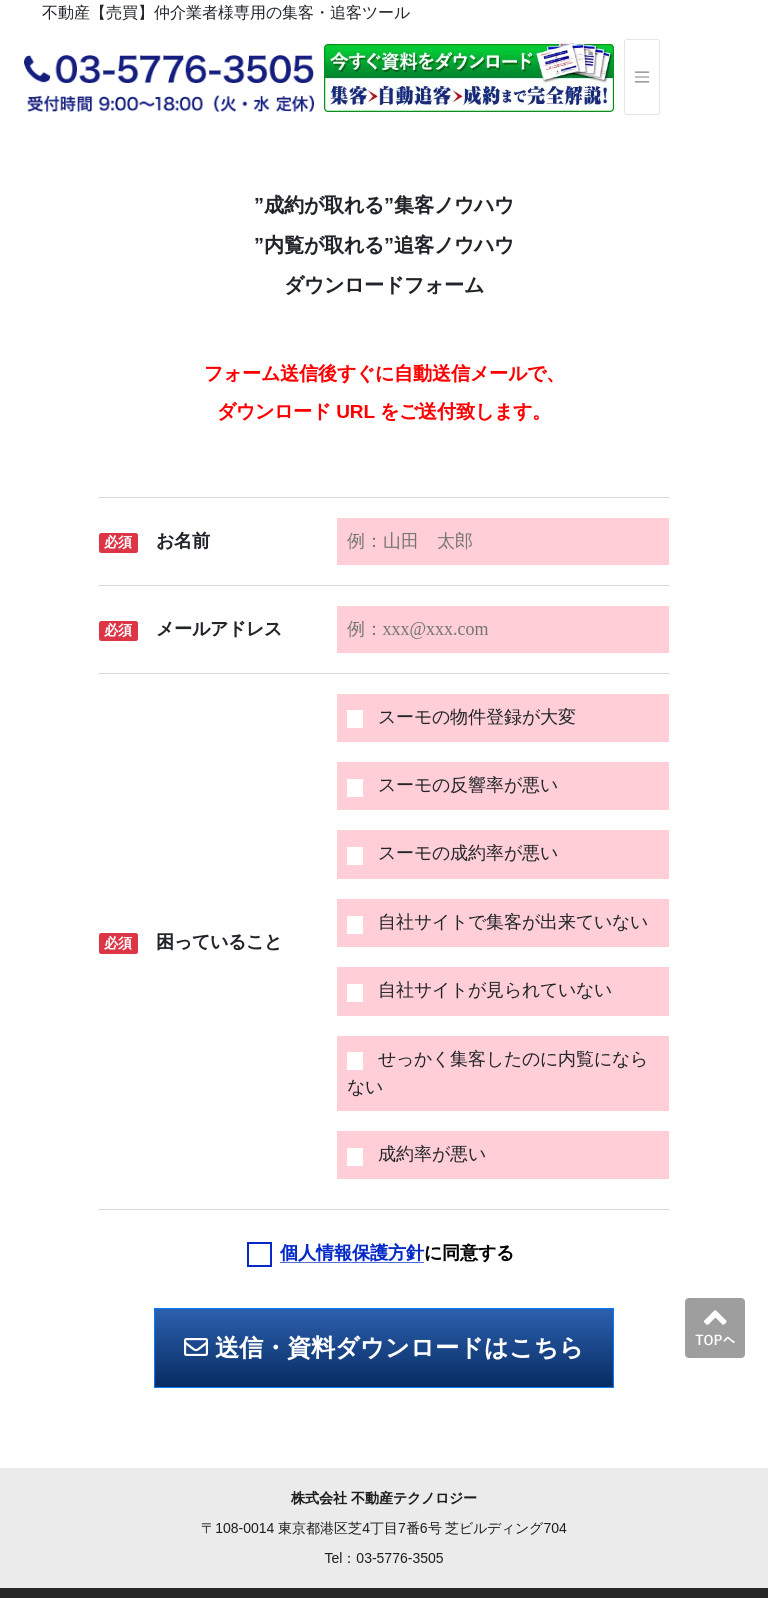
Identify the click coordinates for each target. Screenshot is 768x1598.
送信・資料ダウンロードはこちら (384, 1347)
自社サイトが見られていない (479, 990)
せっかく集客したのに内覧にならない (497, 1073)
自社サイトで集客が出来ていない (497, 922)
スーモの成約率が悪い (452, 853)
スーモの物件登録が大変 (461, 717)
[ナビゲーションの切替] (642, 77)
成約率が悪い (416, 1154)
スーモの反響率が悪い (452, 785)
